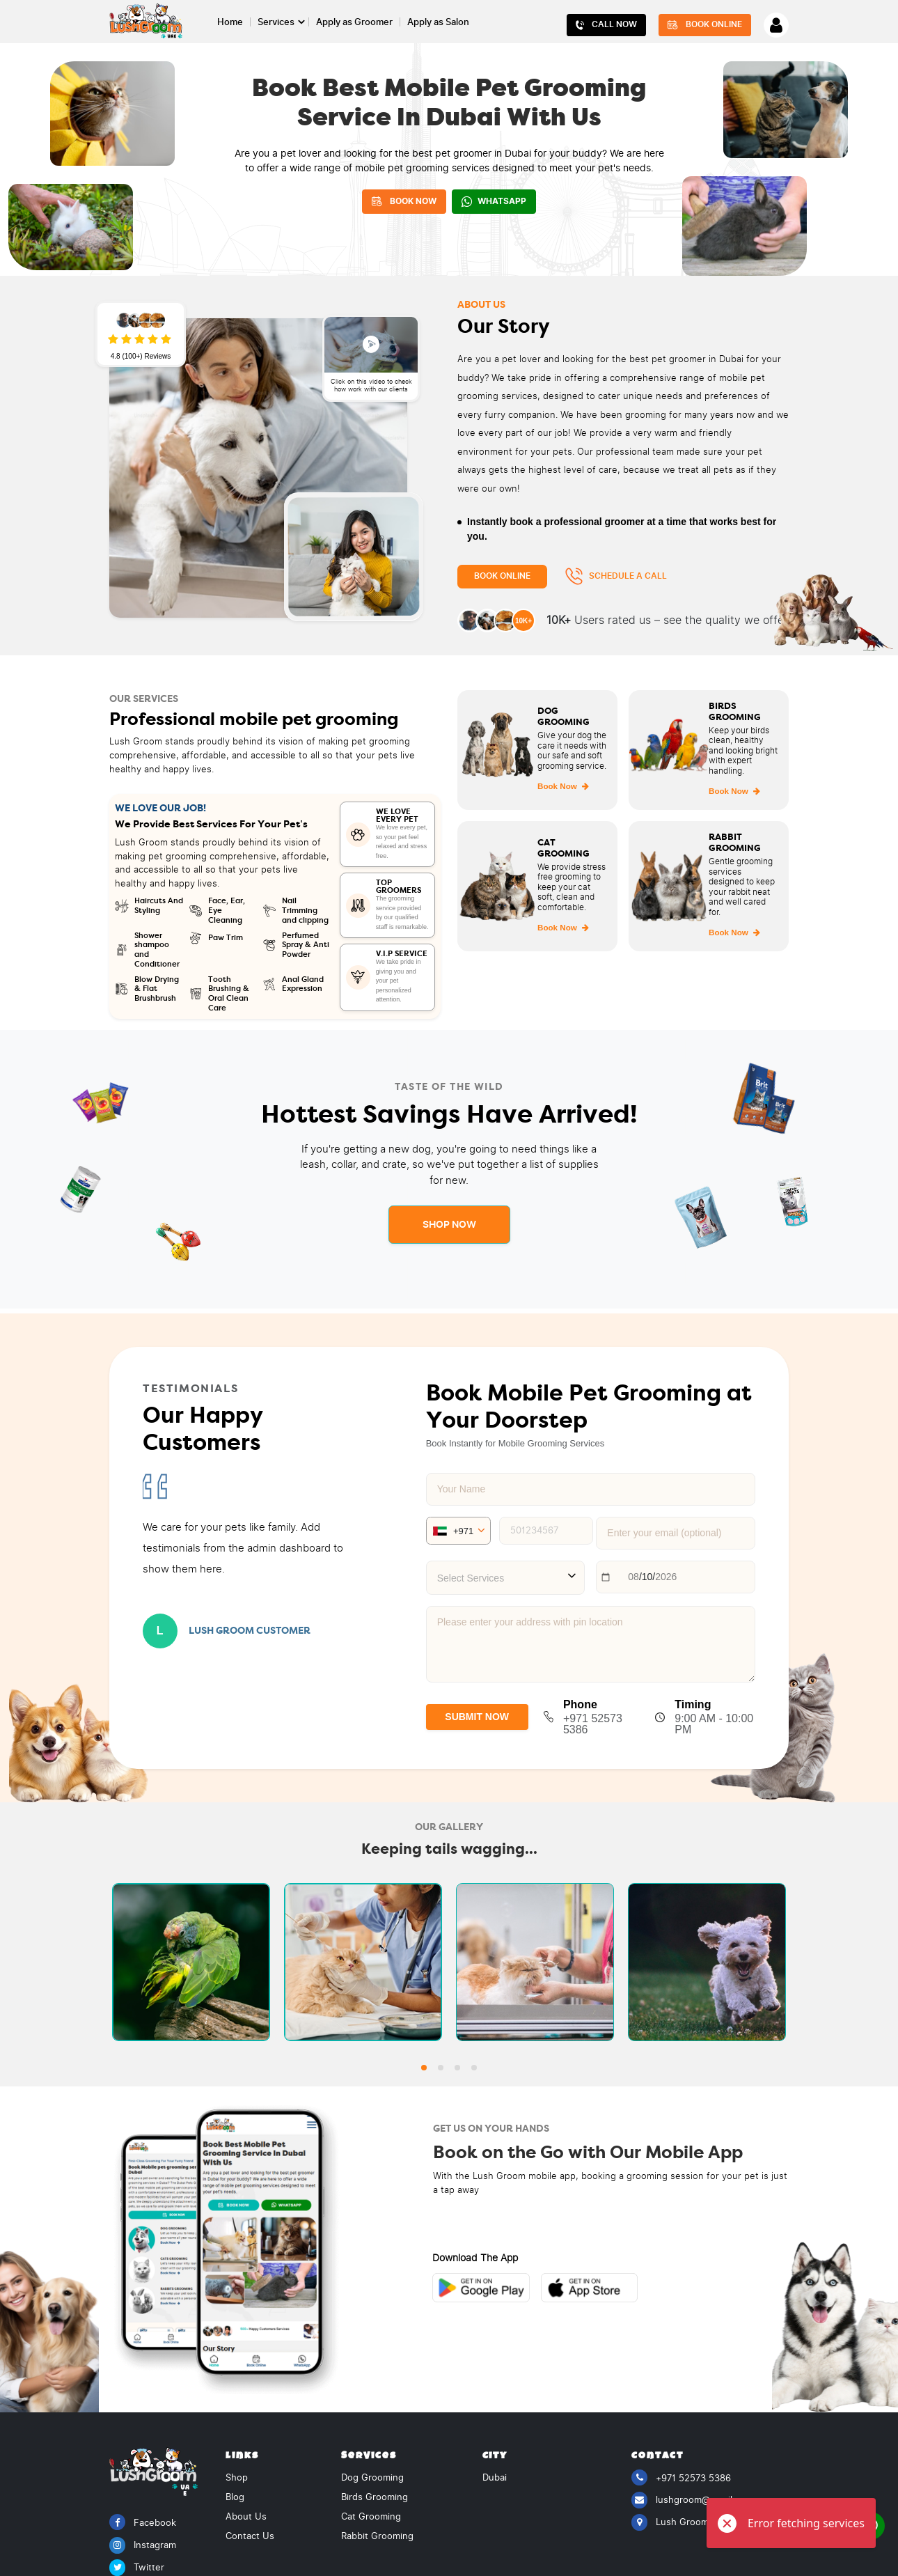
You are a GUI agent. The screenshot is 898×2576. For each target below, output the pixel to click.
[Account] (776, 25)
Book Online (705, 24)
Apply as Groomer (354, 22)
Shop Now (449, 1224)
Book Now (563, 785)
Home (230, 22)
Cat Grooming (371, 2514)
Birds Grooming (374, 2494)
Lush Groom (670, 2520)
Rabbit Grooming (377, 2533)
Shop (237, 2475)
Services (276, 22)
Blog (235, 2494)
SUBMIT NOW (477, 1716)
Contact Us (250, 2533)
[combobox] (505, 1578)
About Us (246, 2514)
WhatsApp (494, 201)
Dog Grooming (372, 2475)
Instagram (142, 2543)
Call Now (607, 24)
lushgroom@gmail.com (692, 2498)
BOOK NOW (404, 201)
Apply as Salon (438, 22)
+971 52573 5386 (681, 2475)
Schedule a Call (616, 576)
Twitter (136, 2565)
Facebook (142, 2520)
